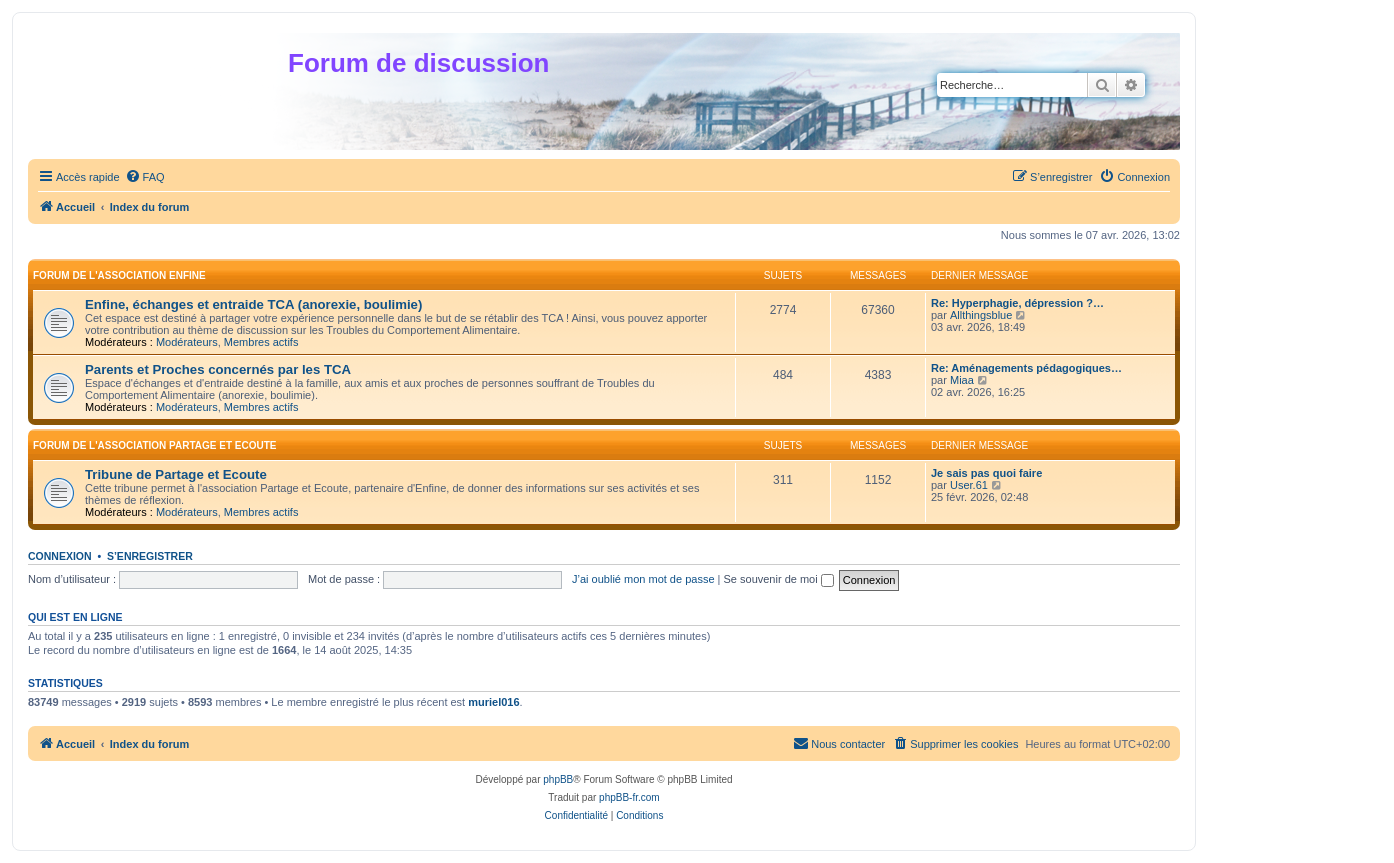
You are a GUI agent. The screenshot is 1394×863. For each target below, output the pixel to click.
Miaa (962, 380)
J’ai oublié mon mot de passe (643, 579)
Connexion (60, 556)
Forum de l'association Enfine (119, 275)
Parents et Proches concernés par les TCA (218, 369)
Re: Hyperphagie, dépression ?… (1017, 303)
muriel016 (493, 702)
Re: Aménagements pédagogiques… (1026, 368)
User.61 (969, 485)
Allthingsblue (981, 315)
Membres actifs (261, 342)
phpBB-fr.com (629, 797)
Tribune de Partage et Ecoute (176, 474)
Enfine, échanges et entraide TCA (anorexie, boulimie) (253, 304)
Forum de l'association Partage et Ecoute (155, 445)
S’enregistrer (150, 556)
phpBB (558, 779)
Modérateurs (187, 342)
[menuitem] (145, 177)
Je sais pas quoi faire (986, 473)
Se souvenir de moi (779, 579)
